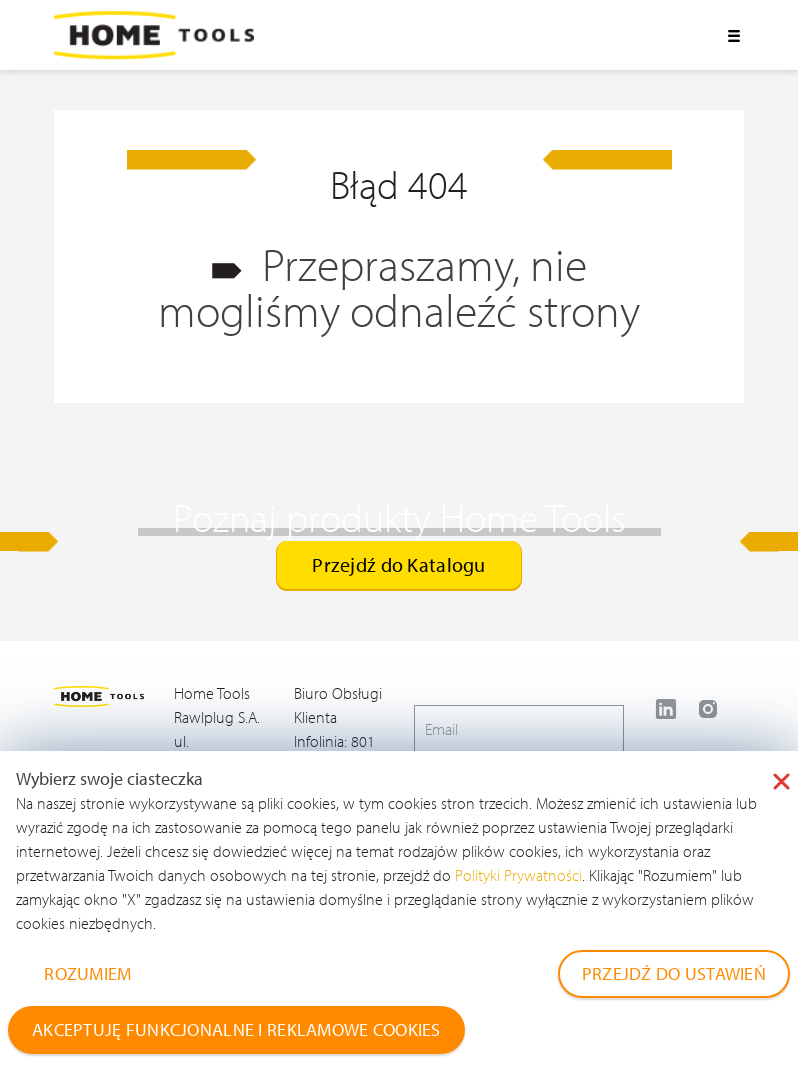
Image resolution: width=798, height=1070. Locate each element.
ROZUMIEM (87, 973)
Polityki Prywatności (518, 875)
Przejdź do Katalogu (398, 564)
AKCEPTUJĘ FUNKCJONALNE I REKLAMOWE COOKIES (236, 1029)
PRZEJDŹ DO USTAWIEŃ (674, 973)
